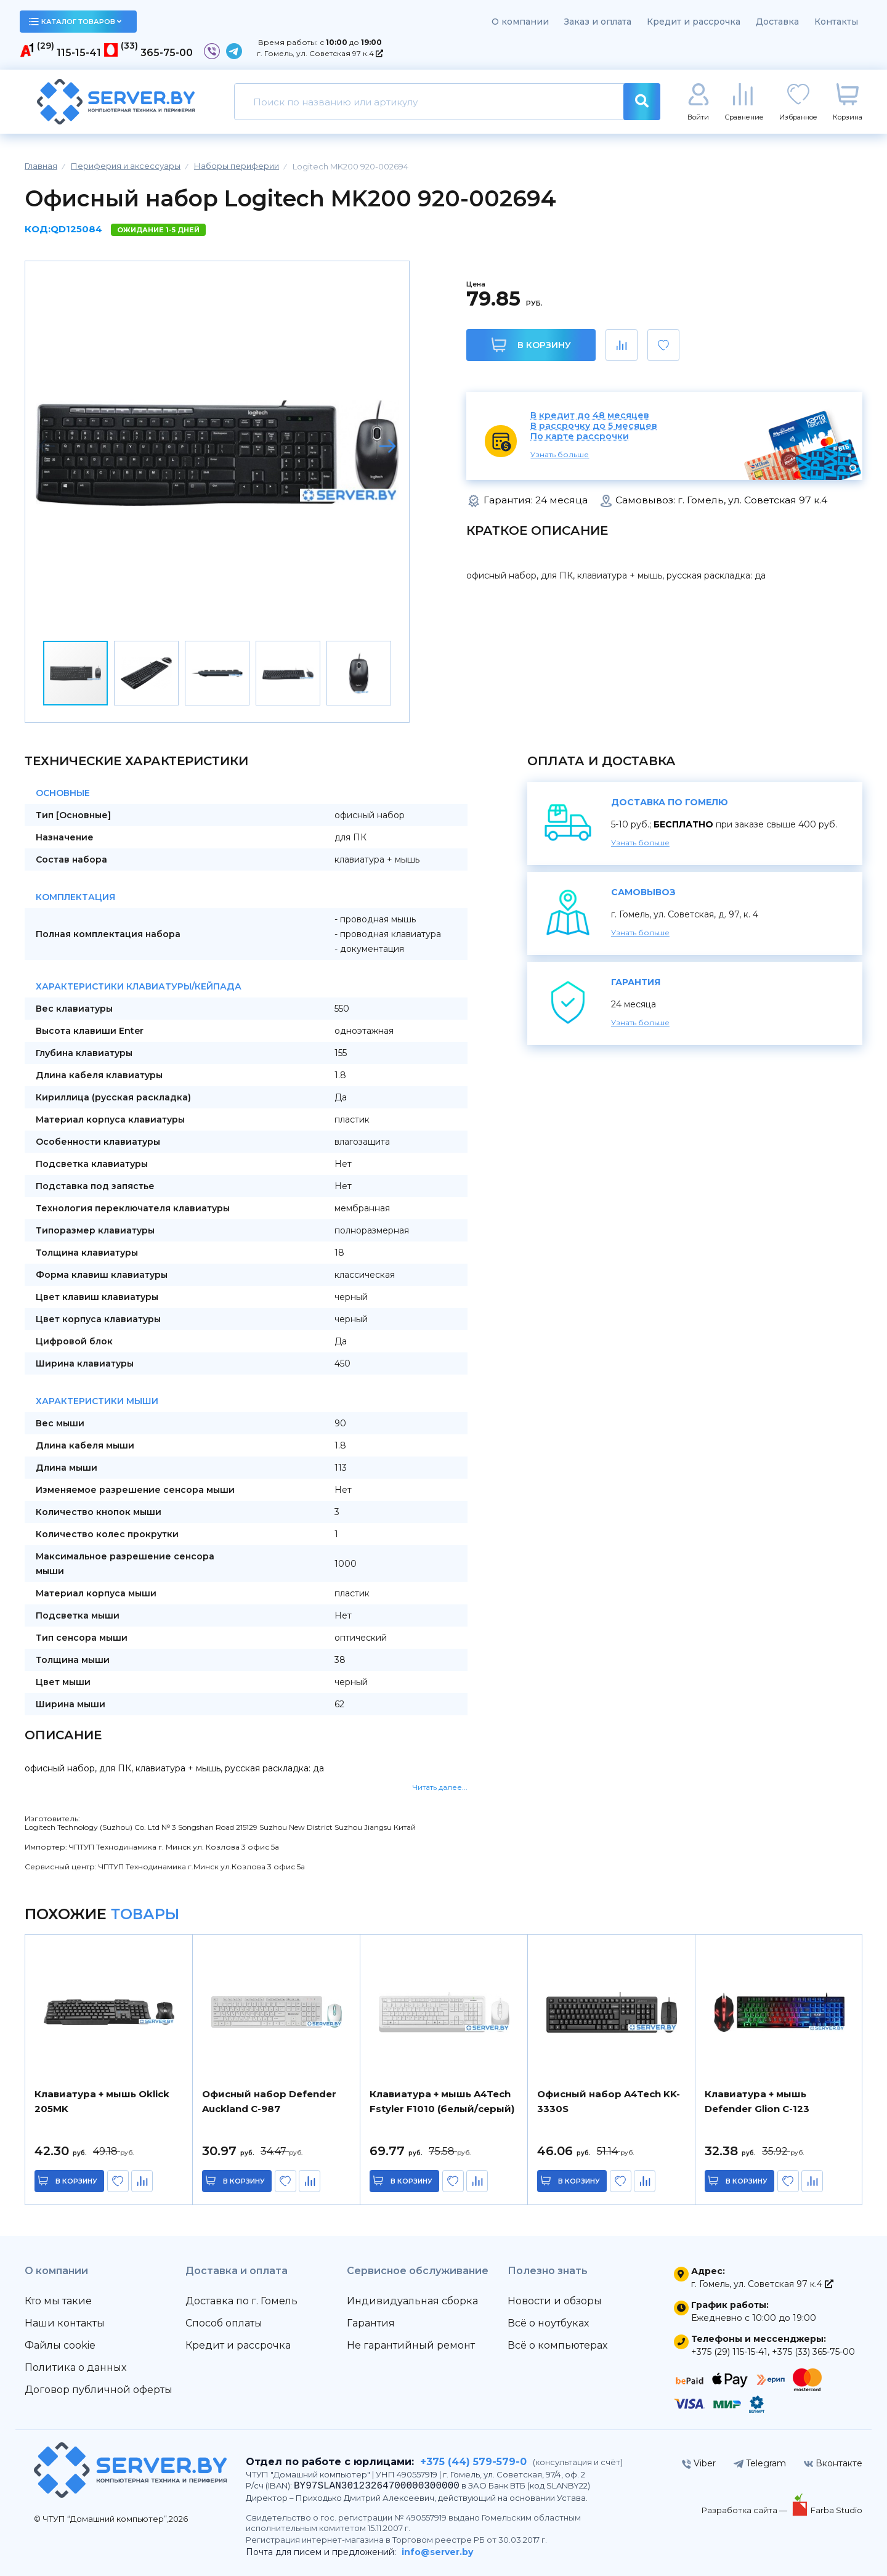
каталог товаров (75, 21)
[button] (387, 446)
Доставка (777, 21)
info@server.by (437, 2552)
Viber (699, 2463)
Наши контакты (65, 2323)
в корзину (77, 2181)
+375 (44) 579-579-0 (473, 2462)
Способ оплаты (223, 2323)
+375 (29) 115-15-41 (729, 2351)
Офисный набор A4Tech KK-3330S (608, 2101)
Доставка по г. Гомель (241, 2301)
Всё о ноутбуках (548, 2323)
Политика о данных (75, 2367)
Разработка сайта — (745, 2510)
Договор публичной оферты (98, 2389)
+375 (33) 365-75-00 (813, 2351)
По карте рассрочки (579, 436)
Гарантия (371, 2323)
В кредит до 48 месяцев (589, 415)
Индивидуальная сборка (412, 2301)
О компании (520, 21)
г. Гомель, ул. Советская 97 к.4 (320, 53)
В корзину (531, 344)
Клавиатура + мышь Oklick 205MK (101, 2101)
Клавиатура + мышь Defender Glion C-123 (757, 2101)
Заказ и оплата (597, 21)
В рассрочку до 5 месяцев (593, 426)
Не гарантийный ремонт (411, 2345)
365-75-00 (166, 53)
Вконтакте (833, 2463)
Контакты (836, 21)
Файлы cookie (60, 2345)
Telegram (760, 2463)
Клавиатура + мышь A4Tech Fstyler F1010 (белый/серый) (442, 2101)
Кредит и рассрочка (693, 21)
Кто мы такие (58, 2301)
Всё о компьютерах (557, 2345)
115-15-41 (79, 53)
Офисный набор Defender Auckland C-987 (269, 2101)
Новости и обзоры (555, 2301)
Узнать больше (559, 454)
